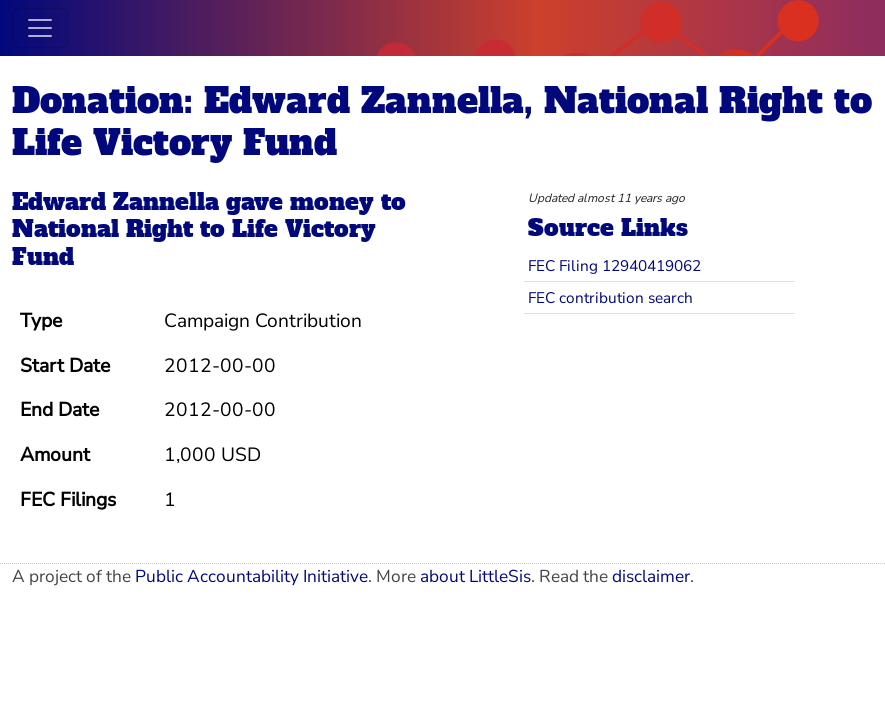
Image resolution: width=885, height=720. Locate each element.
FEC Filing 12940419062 (614, 265)
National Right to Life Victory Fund (194, 243)
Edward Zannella (115, 202)
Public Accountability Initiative (251, 576)
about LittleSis (475, 576)
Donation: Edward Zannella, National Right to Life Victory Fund (442, 121)
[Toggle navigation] (40, 28)
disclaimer (651, 576)
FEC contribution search (610, 297)
